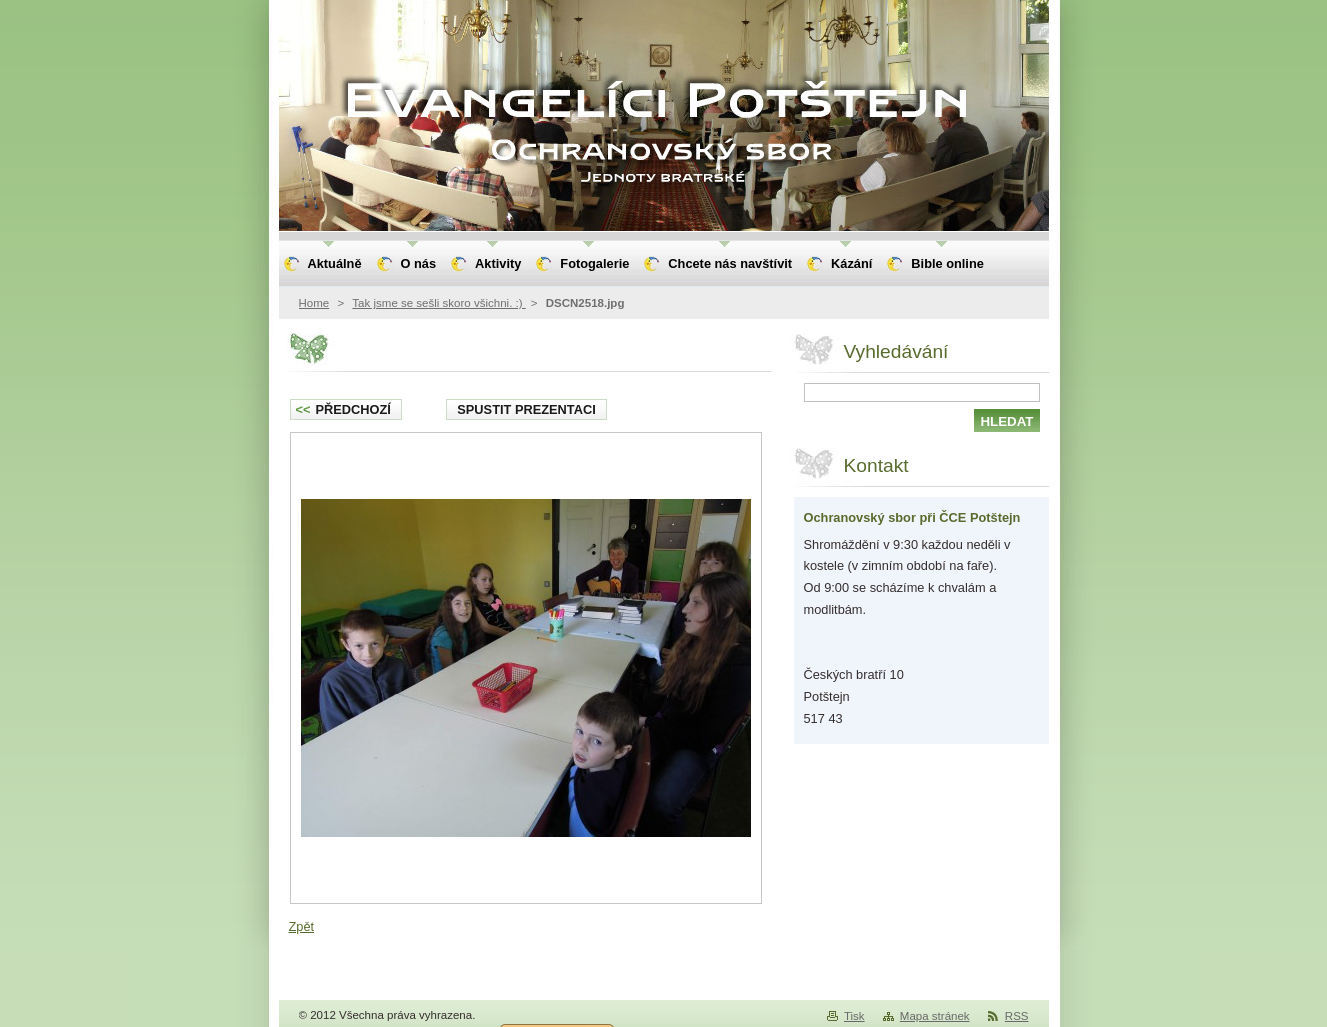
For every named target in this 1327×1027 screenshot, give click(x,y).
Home (314, 303)
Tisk (854, 1016)
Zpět (302, 926)
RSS (1017, 1016)
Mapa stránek (935, 1016)
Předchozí (343, 409)
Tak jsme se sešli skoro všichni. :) (438, 303)
